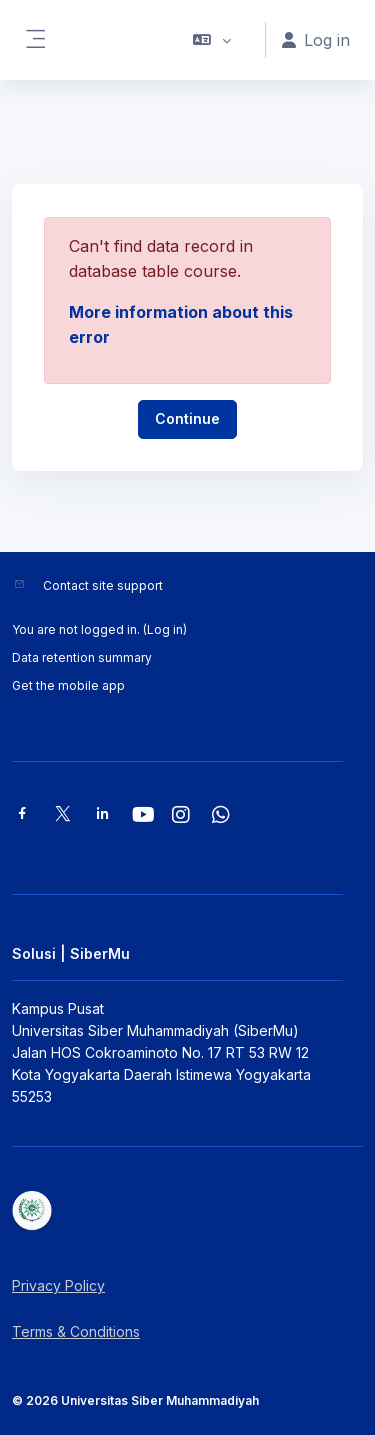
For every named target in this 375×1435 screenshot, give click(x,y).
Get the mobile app (68, 685)
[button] (212, 40)
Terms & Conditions (76, 1331)
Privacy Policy (58, 1285)
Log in (165, 629)
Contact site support (103, 585)
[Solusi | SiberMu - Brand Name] (187, 1211)
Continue (187, 418)
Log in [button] (316, 40)
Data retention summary (82, 657)
